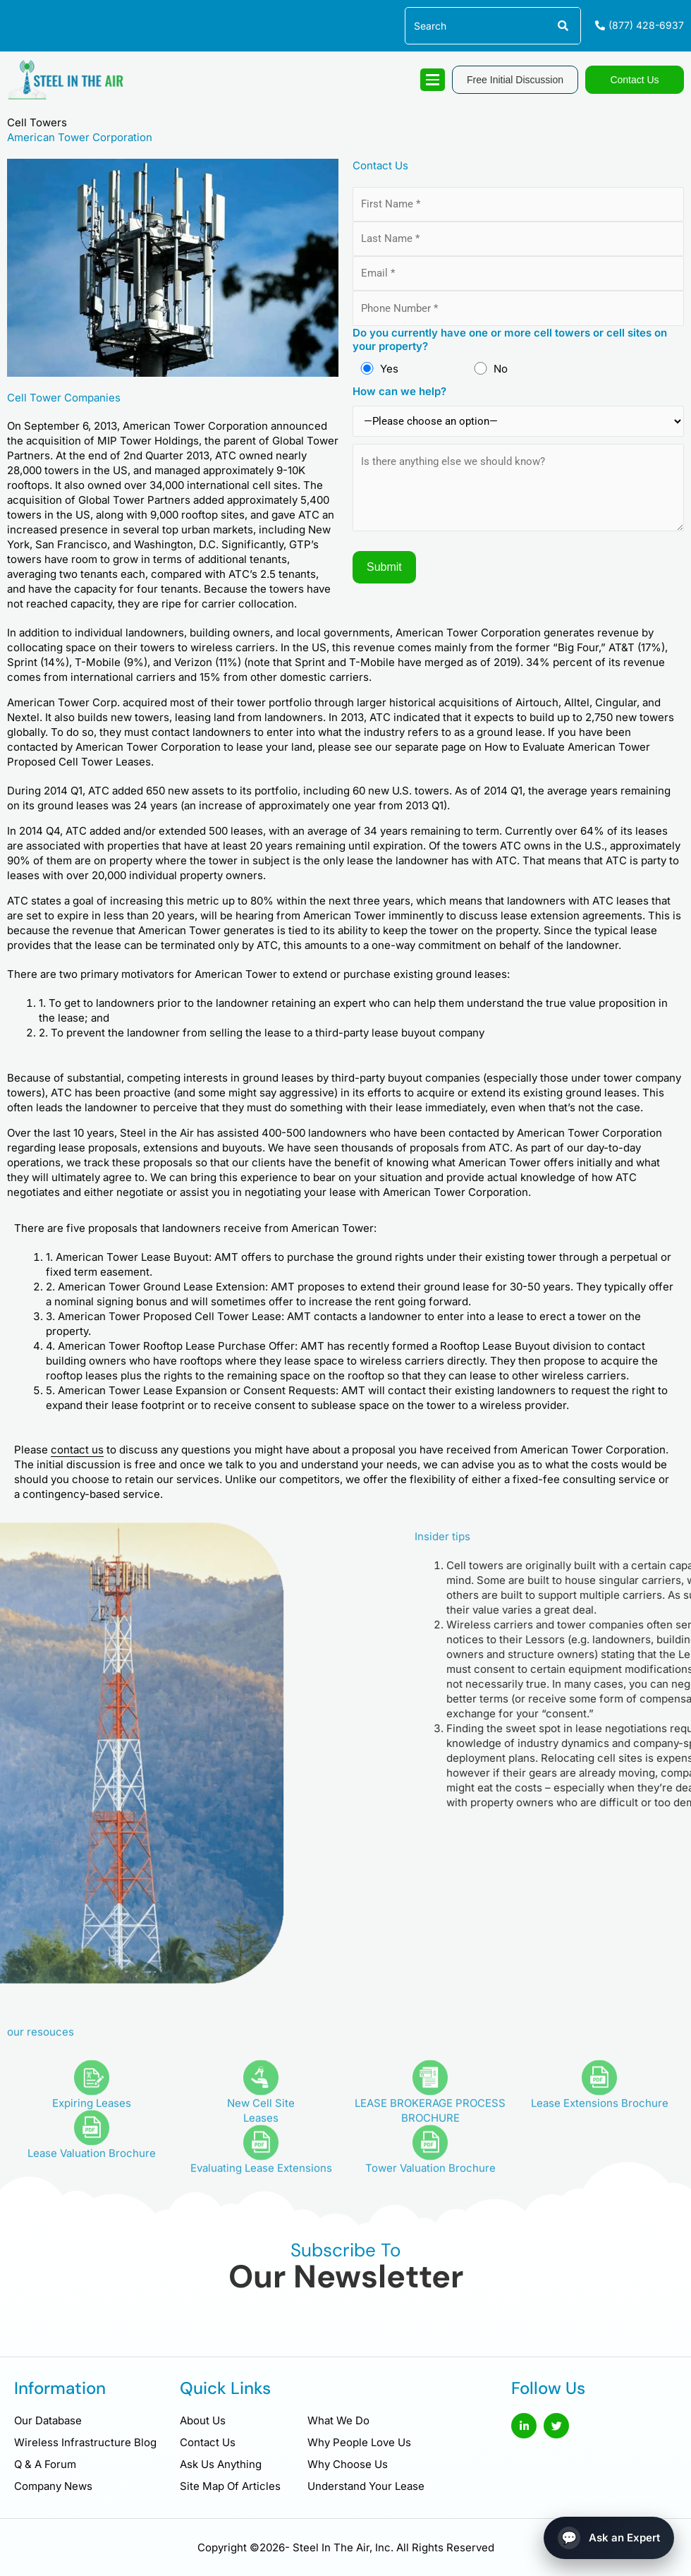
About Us (203, 2420)
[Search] (562, 26)
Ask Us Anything (221, 2464)
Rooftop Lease (179, 1346)
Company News (53, 2486)
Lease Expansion (185, 1390)
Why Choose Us (347, 2464)
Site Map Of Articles (230, 2486)
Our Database (48, 2420)
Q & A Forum (45, 2464)
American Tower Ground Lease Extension (161, 1286)
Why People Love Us (359, 2442)
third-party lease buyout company (399, 1032)
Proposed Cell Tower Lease (212, 1316)
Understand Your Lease (365, 2486)
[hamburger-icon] (432, 79)
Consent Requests (289, 1390)
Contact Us (208, 2442)
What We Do (338, 2420)
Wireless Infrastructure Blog (85, 2442)
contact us (77, 1449)
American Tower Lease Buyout (132, 1257)
